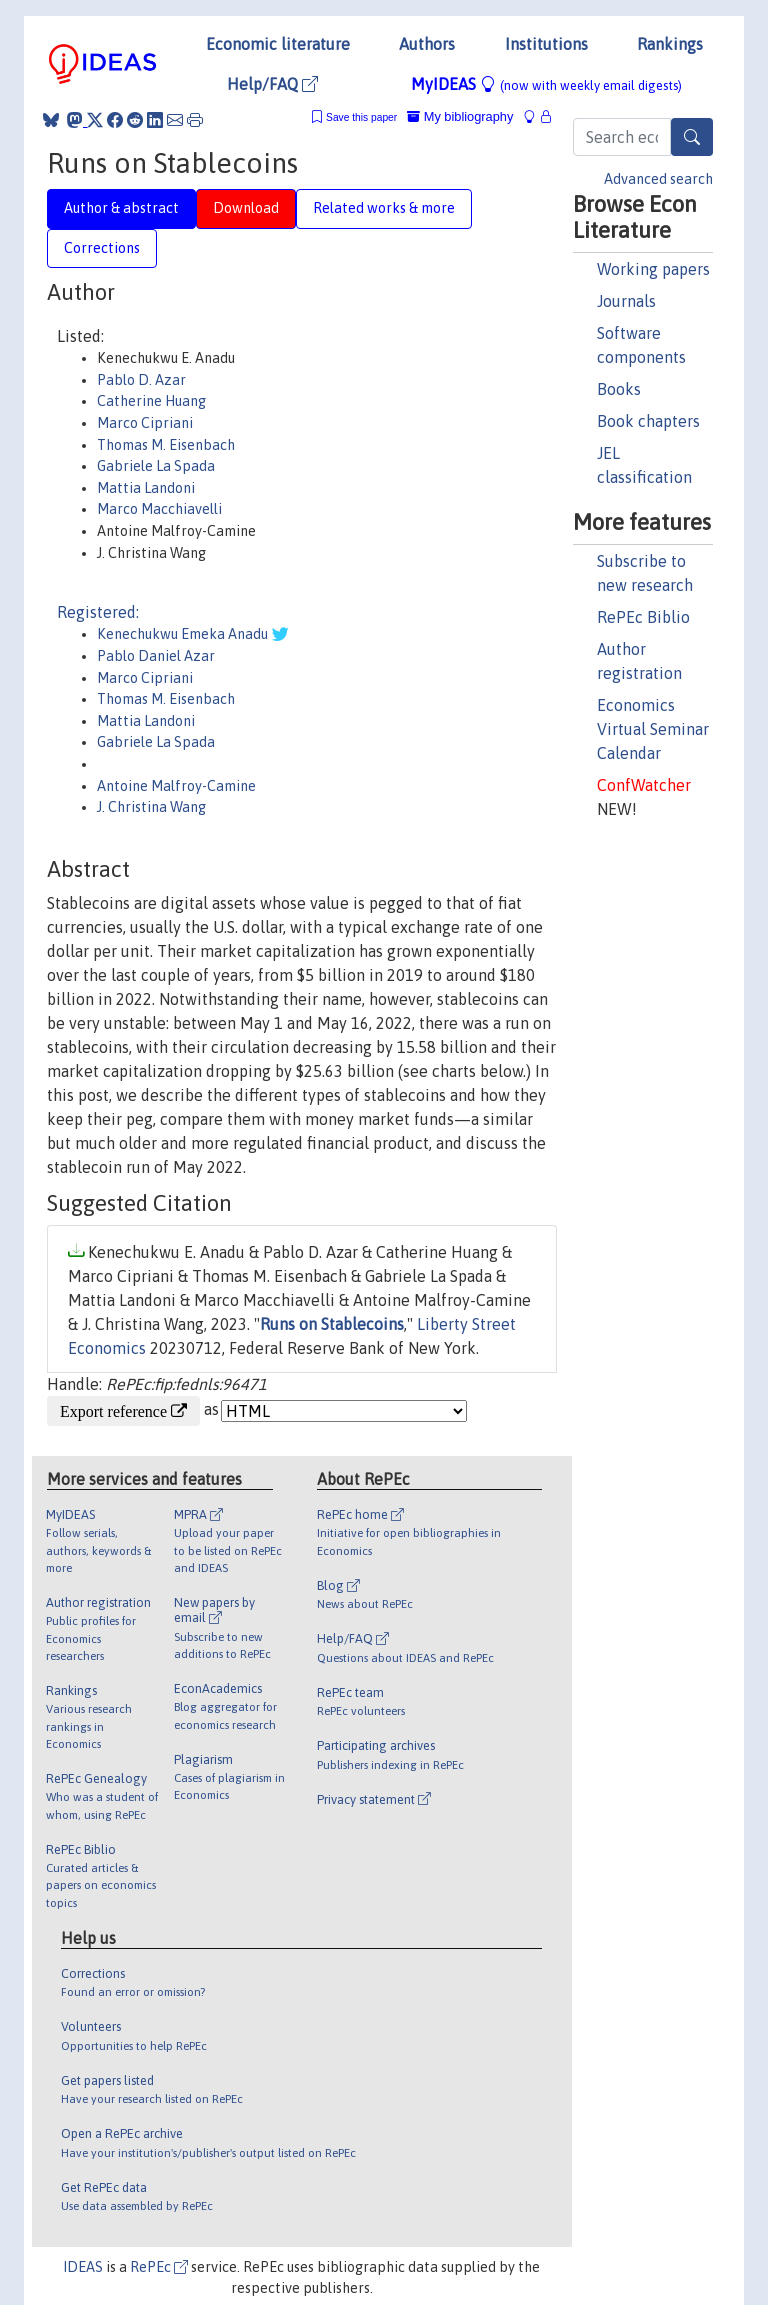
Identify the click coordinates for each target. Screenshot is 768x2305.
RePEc (159, 2267)
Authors (427, 44)
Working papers (653, 269)
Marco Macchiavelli (159, 509)
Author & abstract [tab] (121, 208)
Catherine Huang (151, 401)
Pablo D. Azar (141, 380)
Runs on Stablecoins (332, 1324)
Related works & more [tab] (384, 208)
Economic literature (278, 44)
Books (619, 389)
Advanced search (658, 179)
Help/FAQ (272, 84)
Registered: (98, 612)
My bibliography (460, 116)
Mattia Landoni (146, 488)
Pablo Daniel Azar (156, 656)
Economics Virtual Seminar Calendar (653, 729)
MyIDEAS (546, 84)
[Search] (692, 137)
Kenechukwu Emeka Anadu (184, 634)
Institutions (546, 44)
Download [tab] (246, 208)
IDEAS (83, 2267)
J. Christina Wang (151, 807)
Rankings (670, 44)
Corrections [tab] (102, 248)
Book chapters (648, 421)
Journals (626, 301)
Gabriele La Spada (156, 466)
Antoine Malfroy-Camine (176, 786)
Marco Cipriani (145, 423)
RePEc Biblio (643, 617)
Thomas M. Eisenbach (166, 445)
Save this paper (361, 117)
